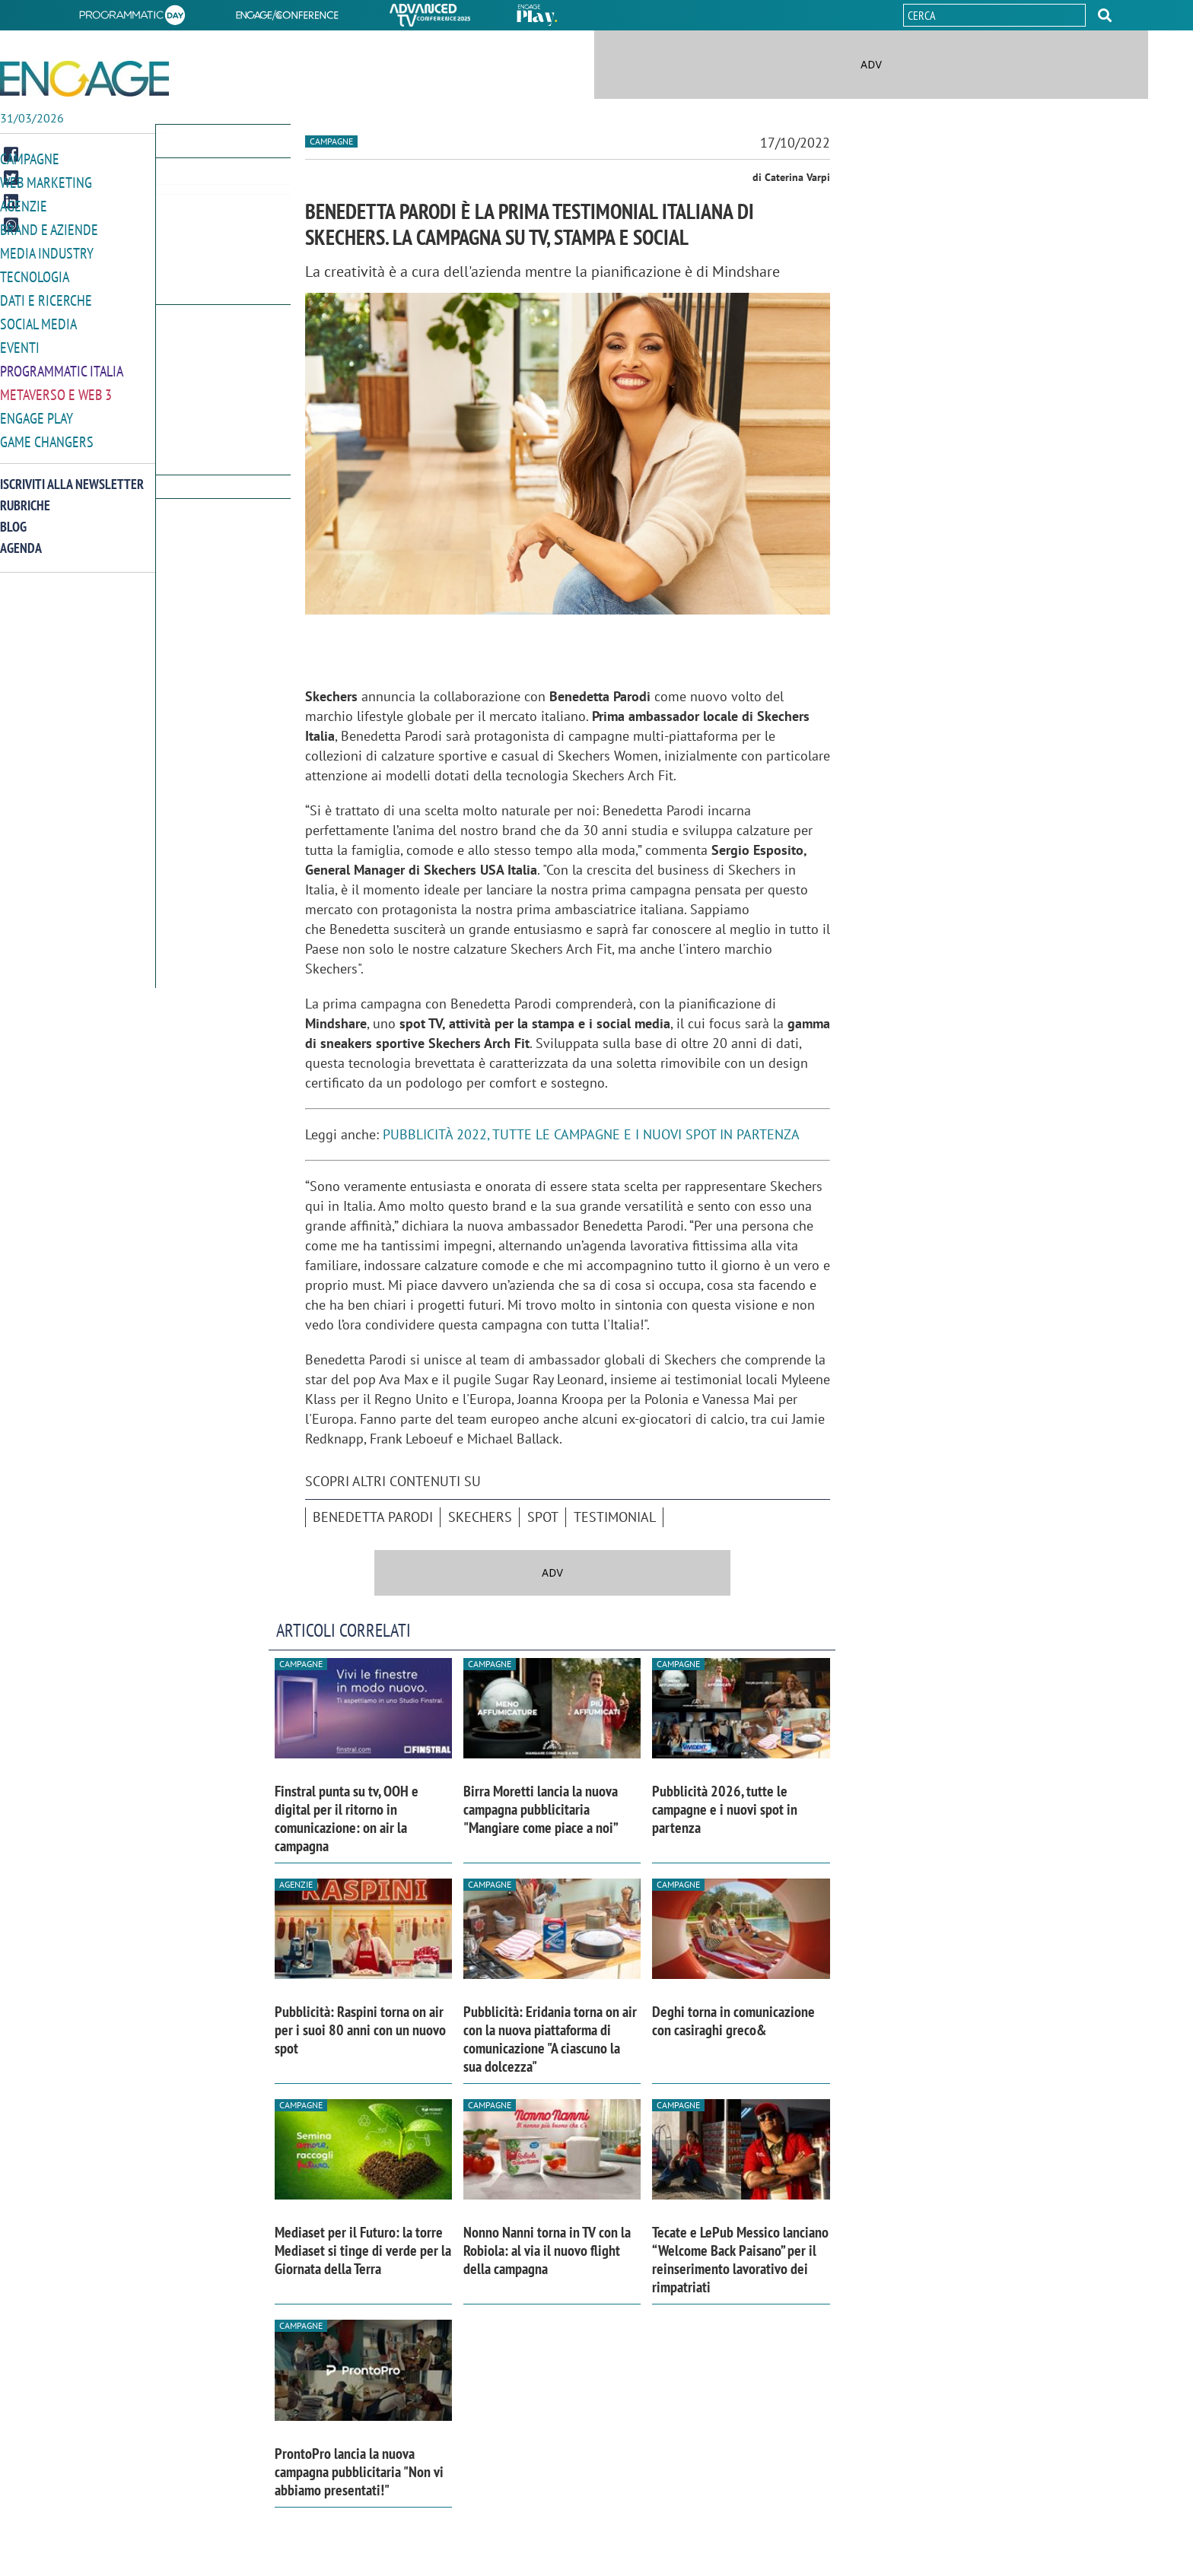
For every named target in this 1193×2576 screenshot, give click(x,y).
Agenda (21, 538)
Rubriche (25, 495)
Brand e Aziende (45, 227)
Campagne (28, 158)
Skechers (480, 1517)
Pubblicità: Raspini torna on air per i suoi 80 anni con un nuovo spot (360, 2030)
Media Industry (43, 249)
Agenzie (21, 204)
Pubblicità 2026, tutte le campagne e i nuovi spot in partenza (724, 1809)
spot (542, 1517)
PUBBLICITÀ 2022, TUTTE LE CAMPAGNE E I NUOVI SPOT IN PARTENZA (591, 1134)
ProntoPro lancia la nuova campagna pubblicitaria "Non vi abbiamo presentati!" (359, 2471)
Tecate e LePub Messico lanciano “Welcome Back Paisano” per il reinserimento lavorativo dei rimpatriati (740, 2259)
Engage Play (34, 409)
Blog (13, 517)
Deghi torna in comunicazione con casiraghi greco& (733, 2021)
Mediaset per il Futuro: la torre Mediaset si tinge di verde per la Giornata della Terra (363, 2250)
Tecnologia (32, 272)
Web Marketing (43, 181)
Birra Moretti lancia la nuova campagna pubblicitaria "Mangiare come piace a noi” (541, 1809)
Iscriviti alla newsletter (72, 474)
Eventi (18, 341)
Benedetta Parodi (373, 1517)
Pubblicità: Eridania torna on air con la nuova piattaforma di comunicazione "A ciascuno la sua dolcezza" (550, 2039)
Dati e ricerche (42, 295)
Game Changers (43, 432)
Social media (36, 318)
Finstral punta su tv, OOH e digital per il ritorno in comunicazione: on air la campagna (346, 1818)
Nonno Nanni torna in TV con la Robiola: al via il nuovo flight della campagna (547, 2250)
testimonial (615, 1517)
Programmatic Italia (58, 363)
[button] (1104, 15)
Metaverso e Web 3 (53, 386)
